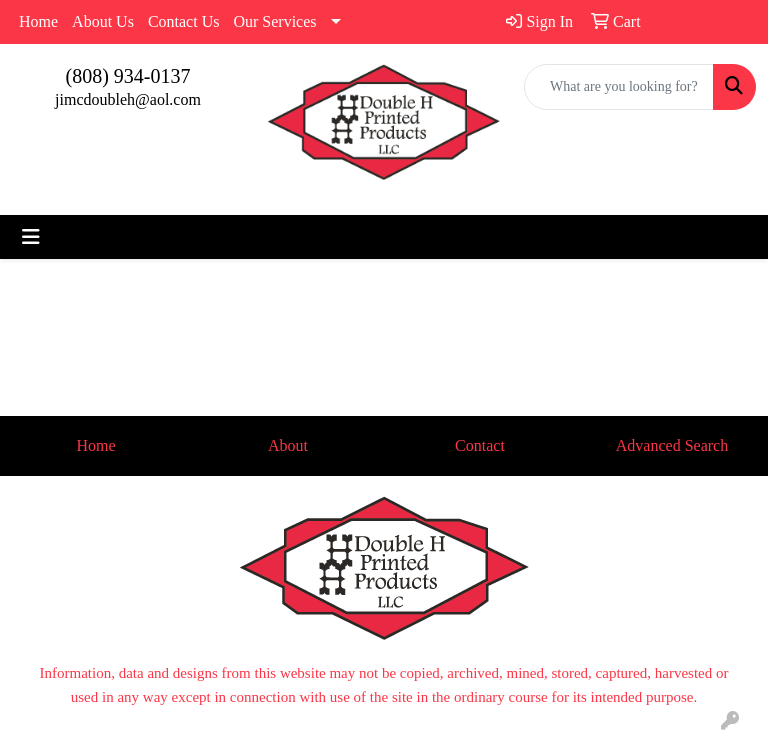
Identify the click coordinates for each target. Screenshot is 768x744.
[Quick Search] (619, 87)
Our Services (274, 21)
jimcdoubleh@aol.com (128, 99)
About (288, 445)
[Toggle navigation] (31, 237)
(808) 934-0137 (128, 76)
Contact (480, 445)
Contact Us (184, 21)
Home (38, 21)
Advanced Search (672, 445)
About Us (103, 21)
